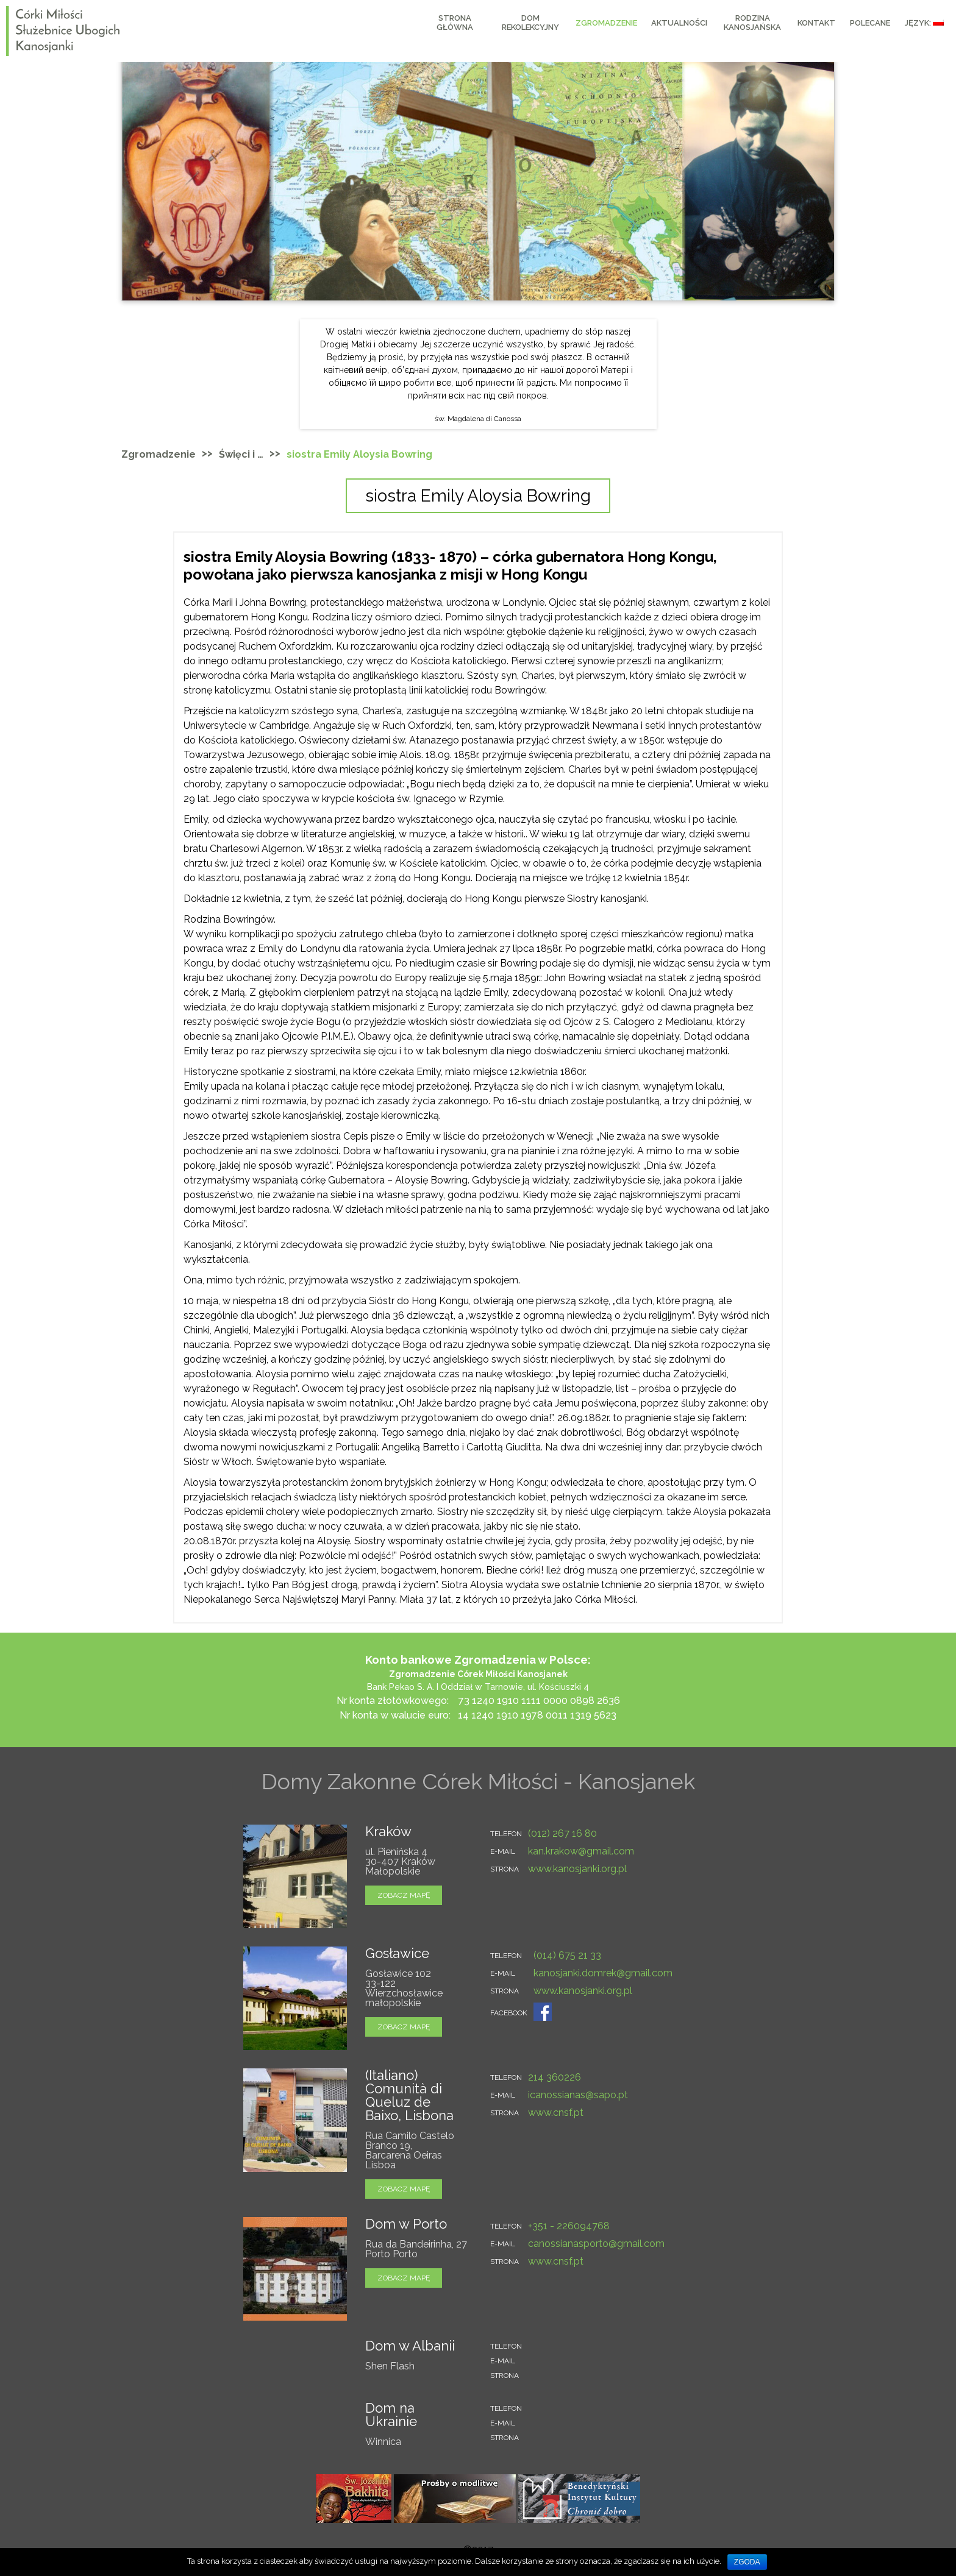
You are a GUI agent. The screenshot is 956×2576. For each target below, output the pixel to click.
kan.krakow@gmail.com (581, 1851)
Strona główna (455, 22)
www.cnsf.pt (555, 2112)
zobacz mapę (403, 1895)
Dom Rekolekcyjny (530, 22)
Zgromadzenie (606, 22)
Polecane (870, 22)
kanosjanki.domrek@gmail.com (602, 1973)
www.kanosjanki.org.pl (577, 1869)
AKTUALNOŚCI (679, 22)
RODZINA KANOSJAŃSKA (752, 22)
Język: (924, 22)
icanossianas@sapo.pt (578, 2095)
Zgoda (747, 2562)
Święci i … (241, 454)
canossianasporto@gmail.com (596, 2243)
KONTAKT (816, 22)
